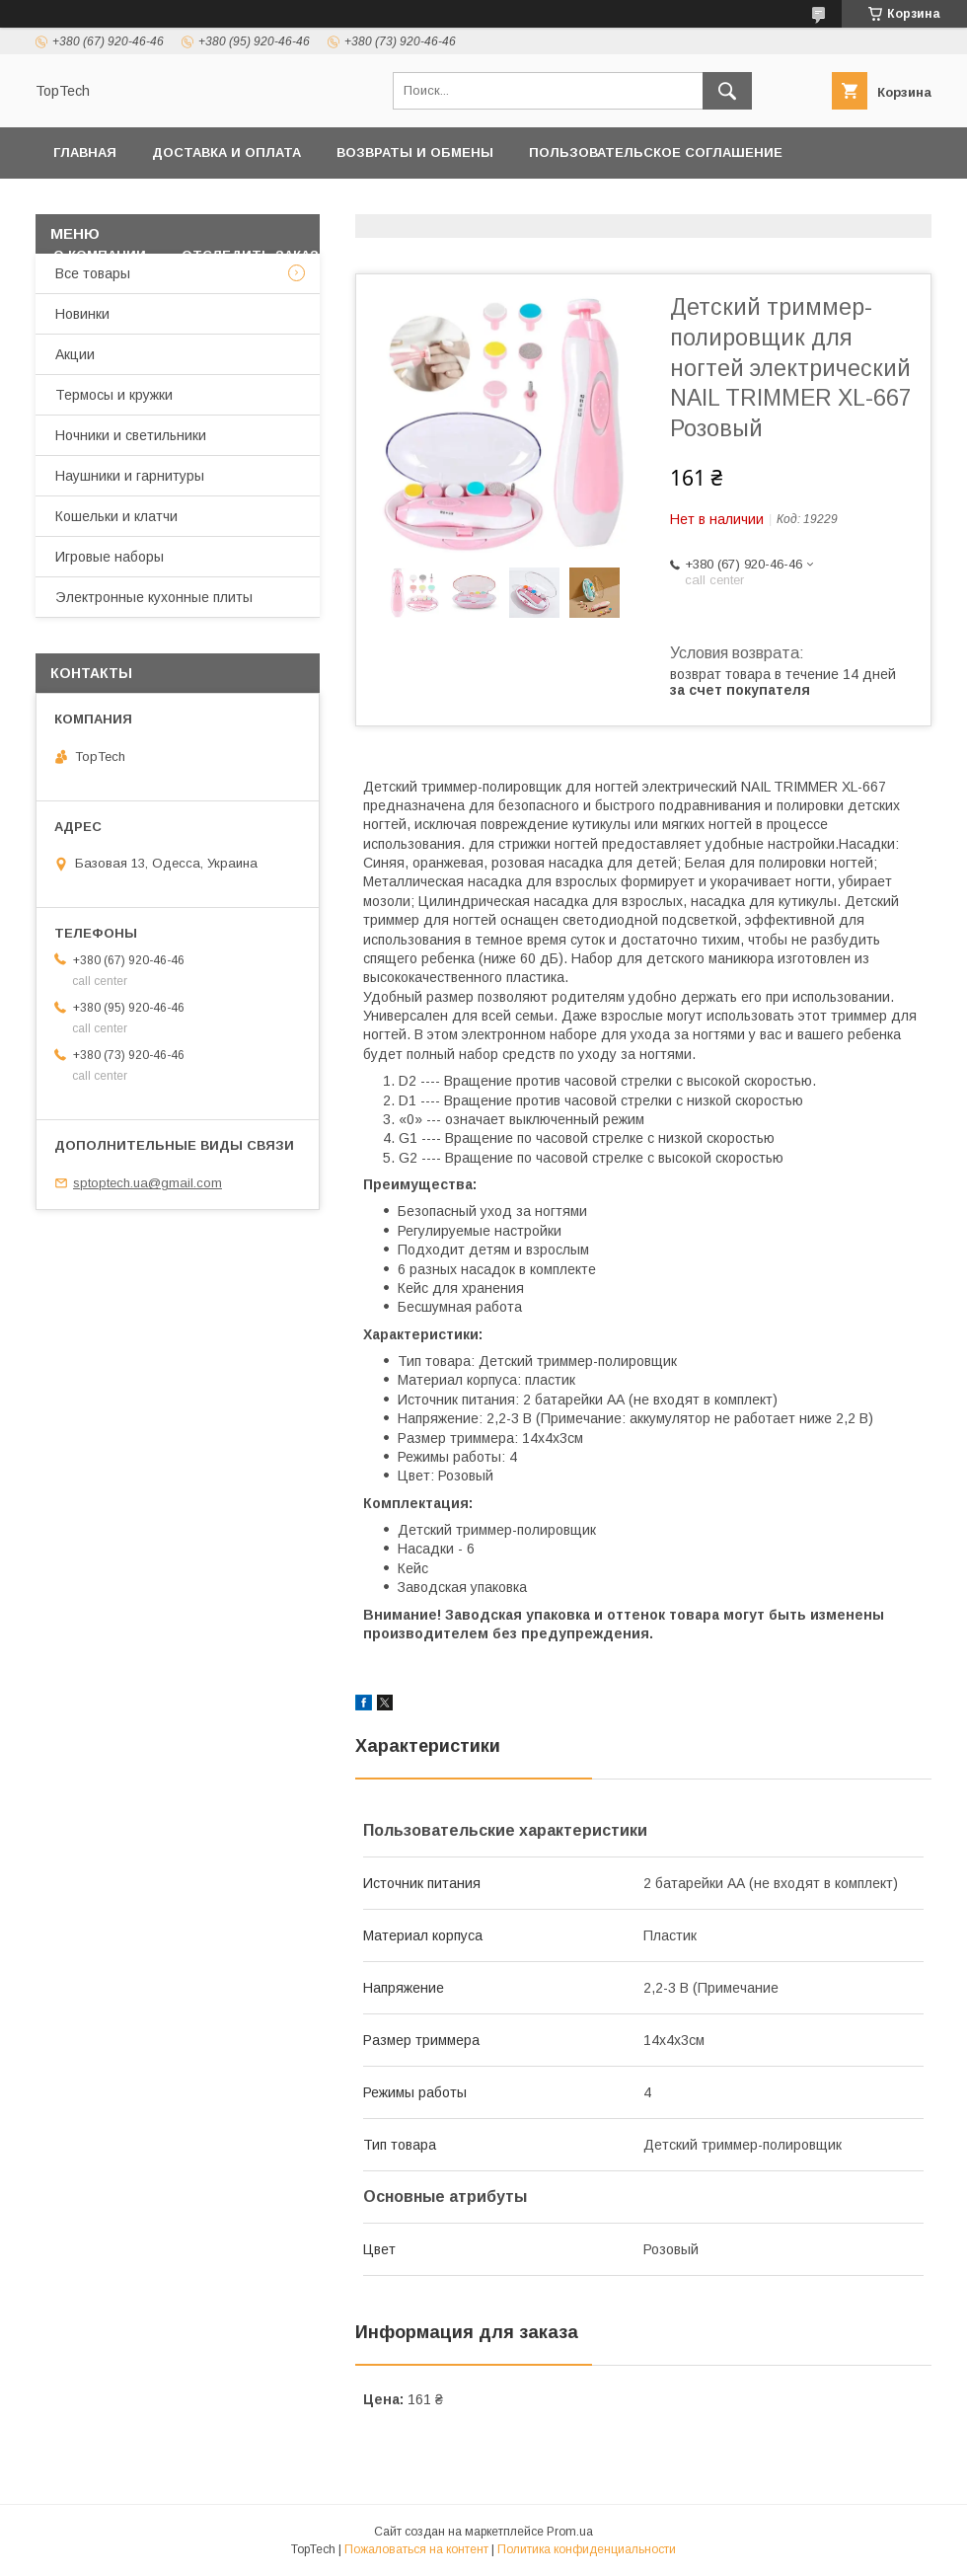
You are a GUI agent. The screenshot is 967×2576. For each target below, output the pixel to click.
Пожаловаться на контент (416, 2549)
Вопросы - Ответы (427, 255)
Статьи (564, 255)
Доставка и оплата (226, 152)
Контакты (386, 203)
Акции (75, 354)
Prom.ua (570, 2531)
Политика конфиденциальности (183, 203)
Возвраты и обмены (414, 152)
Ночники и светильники (130, 435)
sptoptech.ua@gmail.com (147, 1182)
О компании (99, 255)
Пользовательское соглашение (655, 152)
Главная (84, 152)
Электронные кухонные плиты (154, 597)
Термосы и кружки (114, 395)
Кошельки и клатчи (116, 516)
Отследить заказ (250, 255)
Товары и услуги (525, 203)
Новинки (82, 314)
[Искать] (727, 91)
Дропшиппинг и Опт (724, 203)
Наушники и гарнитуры (129, 476)
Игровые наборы (109, 557)
